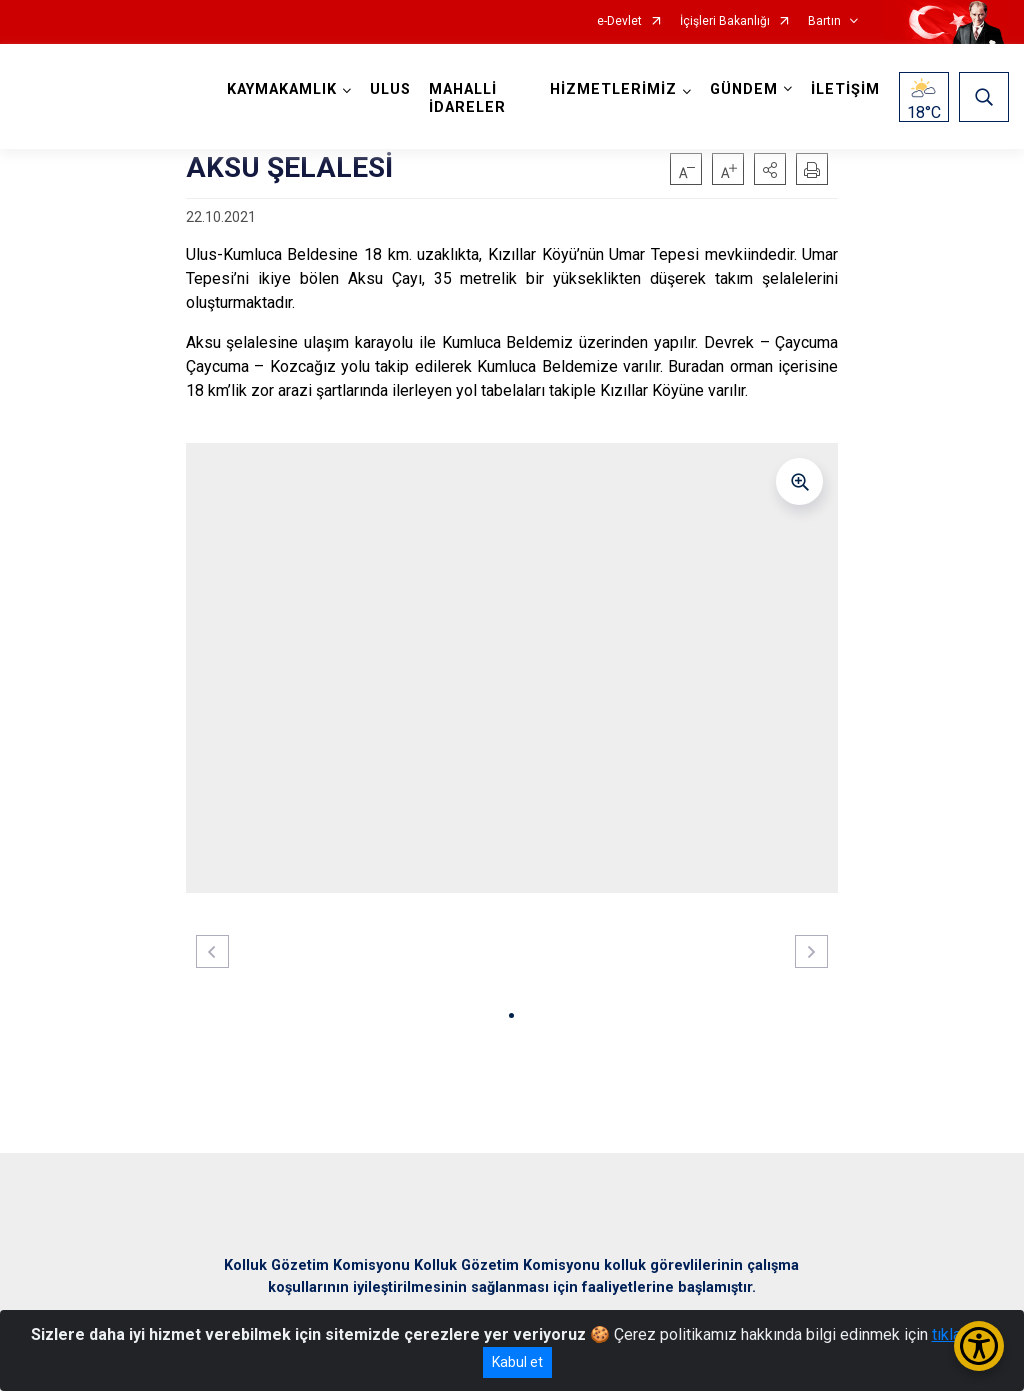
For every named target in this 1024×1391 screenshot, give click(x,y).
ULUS (390, 89)
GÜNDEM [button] (744, 89)
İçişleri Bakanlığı (725, 21)
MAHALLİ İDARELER (467, 98)
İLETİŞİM (845, 89)
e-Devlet (619, 21)
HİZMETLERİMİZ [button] (613, 89)
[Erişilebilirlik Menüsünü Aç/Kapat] (979, 1346)
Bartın (824, 21)
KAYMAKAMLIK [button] (282, 89)
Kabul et (517, 1362)
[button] (770, 169)
